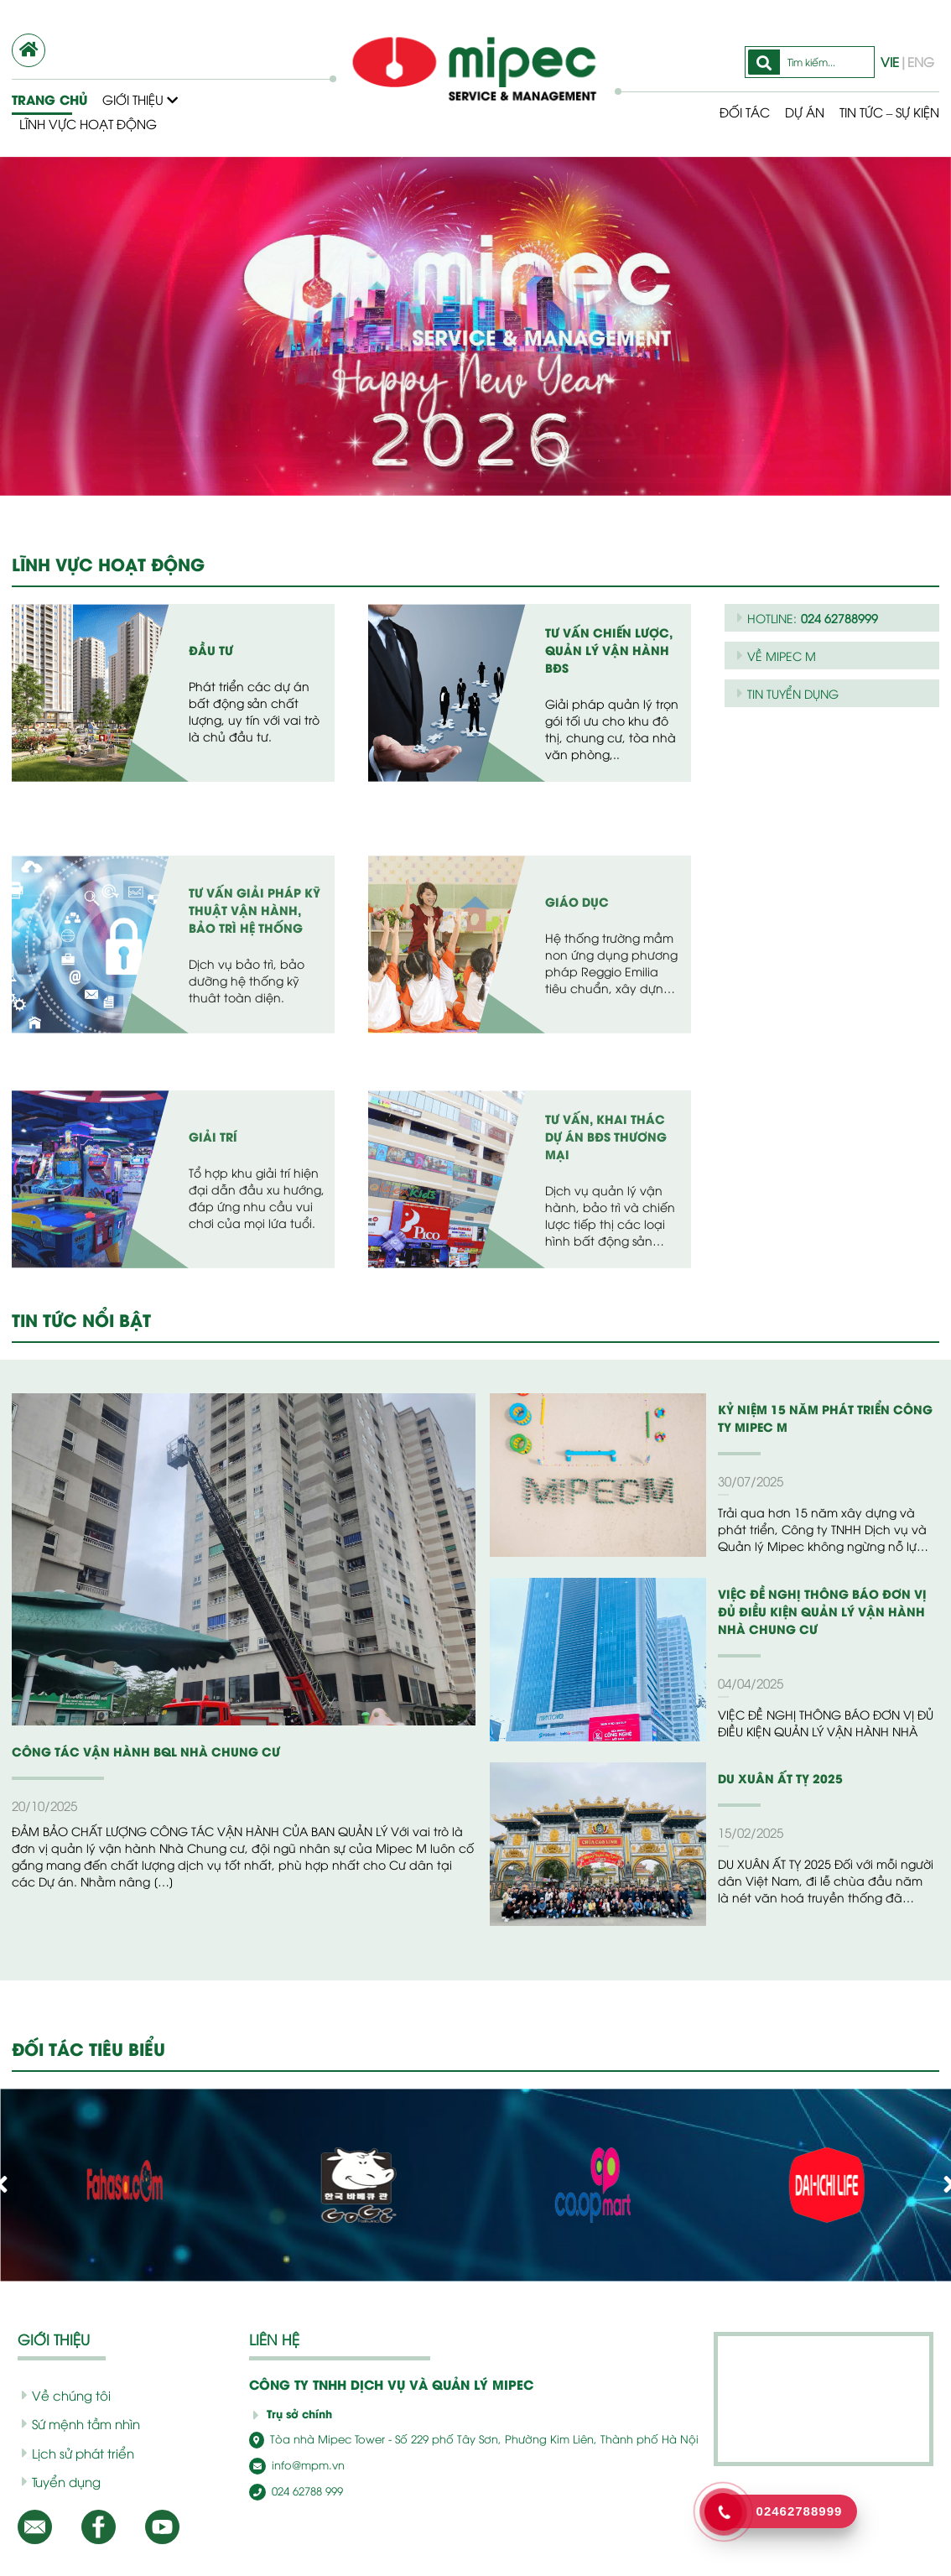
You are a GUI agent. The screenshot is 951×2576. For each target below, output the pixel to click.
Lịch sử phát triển (72, 2452)
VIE (892, 61)
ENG (919, 61)
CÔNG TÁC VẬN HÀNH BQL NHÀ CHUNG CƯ (133, 1751)
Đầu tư (210, 658)
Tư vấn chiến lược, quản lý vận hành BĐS (606, 658)
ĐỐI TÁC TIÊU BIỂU (91, 2048)
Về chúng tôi (60, 2394)
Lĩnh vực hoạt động (88, 123)
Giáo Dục (573, 1059)
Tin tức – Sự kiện (883, 111)
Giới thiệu (140, 99)
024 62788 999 (292, 2489)
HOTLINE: (805, 618)
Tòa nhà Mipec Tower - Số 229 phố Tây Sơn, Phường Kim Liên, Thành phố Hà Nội (446, 2439)
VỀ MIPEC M (775, 655)
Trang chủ (48, 99)
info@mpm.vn (292, 2464)
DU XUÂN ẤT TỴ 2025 (775, 1778)
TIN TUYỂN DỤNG (791, 692)
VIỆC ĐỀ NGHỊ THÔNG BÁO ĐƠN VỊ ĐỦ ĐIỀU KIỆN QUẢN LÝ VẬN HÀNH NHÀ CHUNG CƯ (825, 1611)
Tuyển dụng (58, 2481)
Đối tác (730, 111)
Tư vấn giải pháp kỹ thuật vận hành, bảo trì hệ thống (255, 1076)
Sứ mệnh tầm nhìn (75, 2423)
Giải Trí (211, 1294)
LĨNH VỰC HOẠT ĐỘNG (107, 563)
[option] (475, 326)
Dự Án (792, 111)
